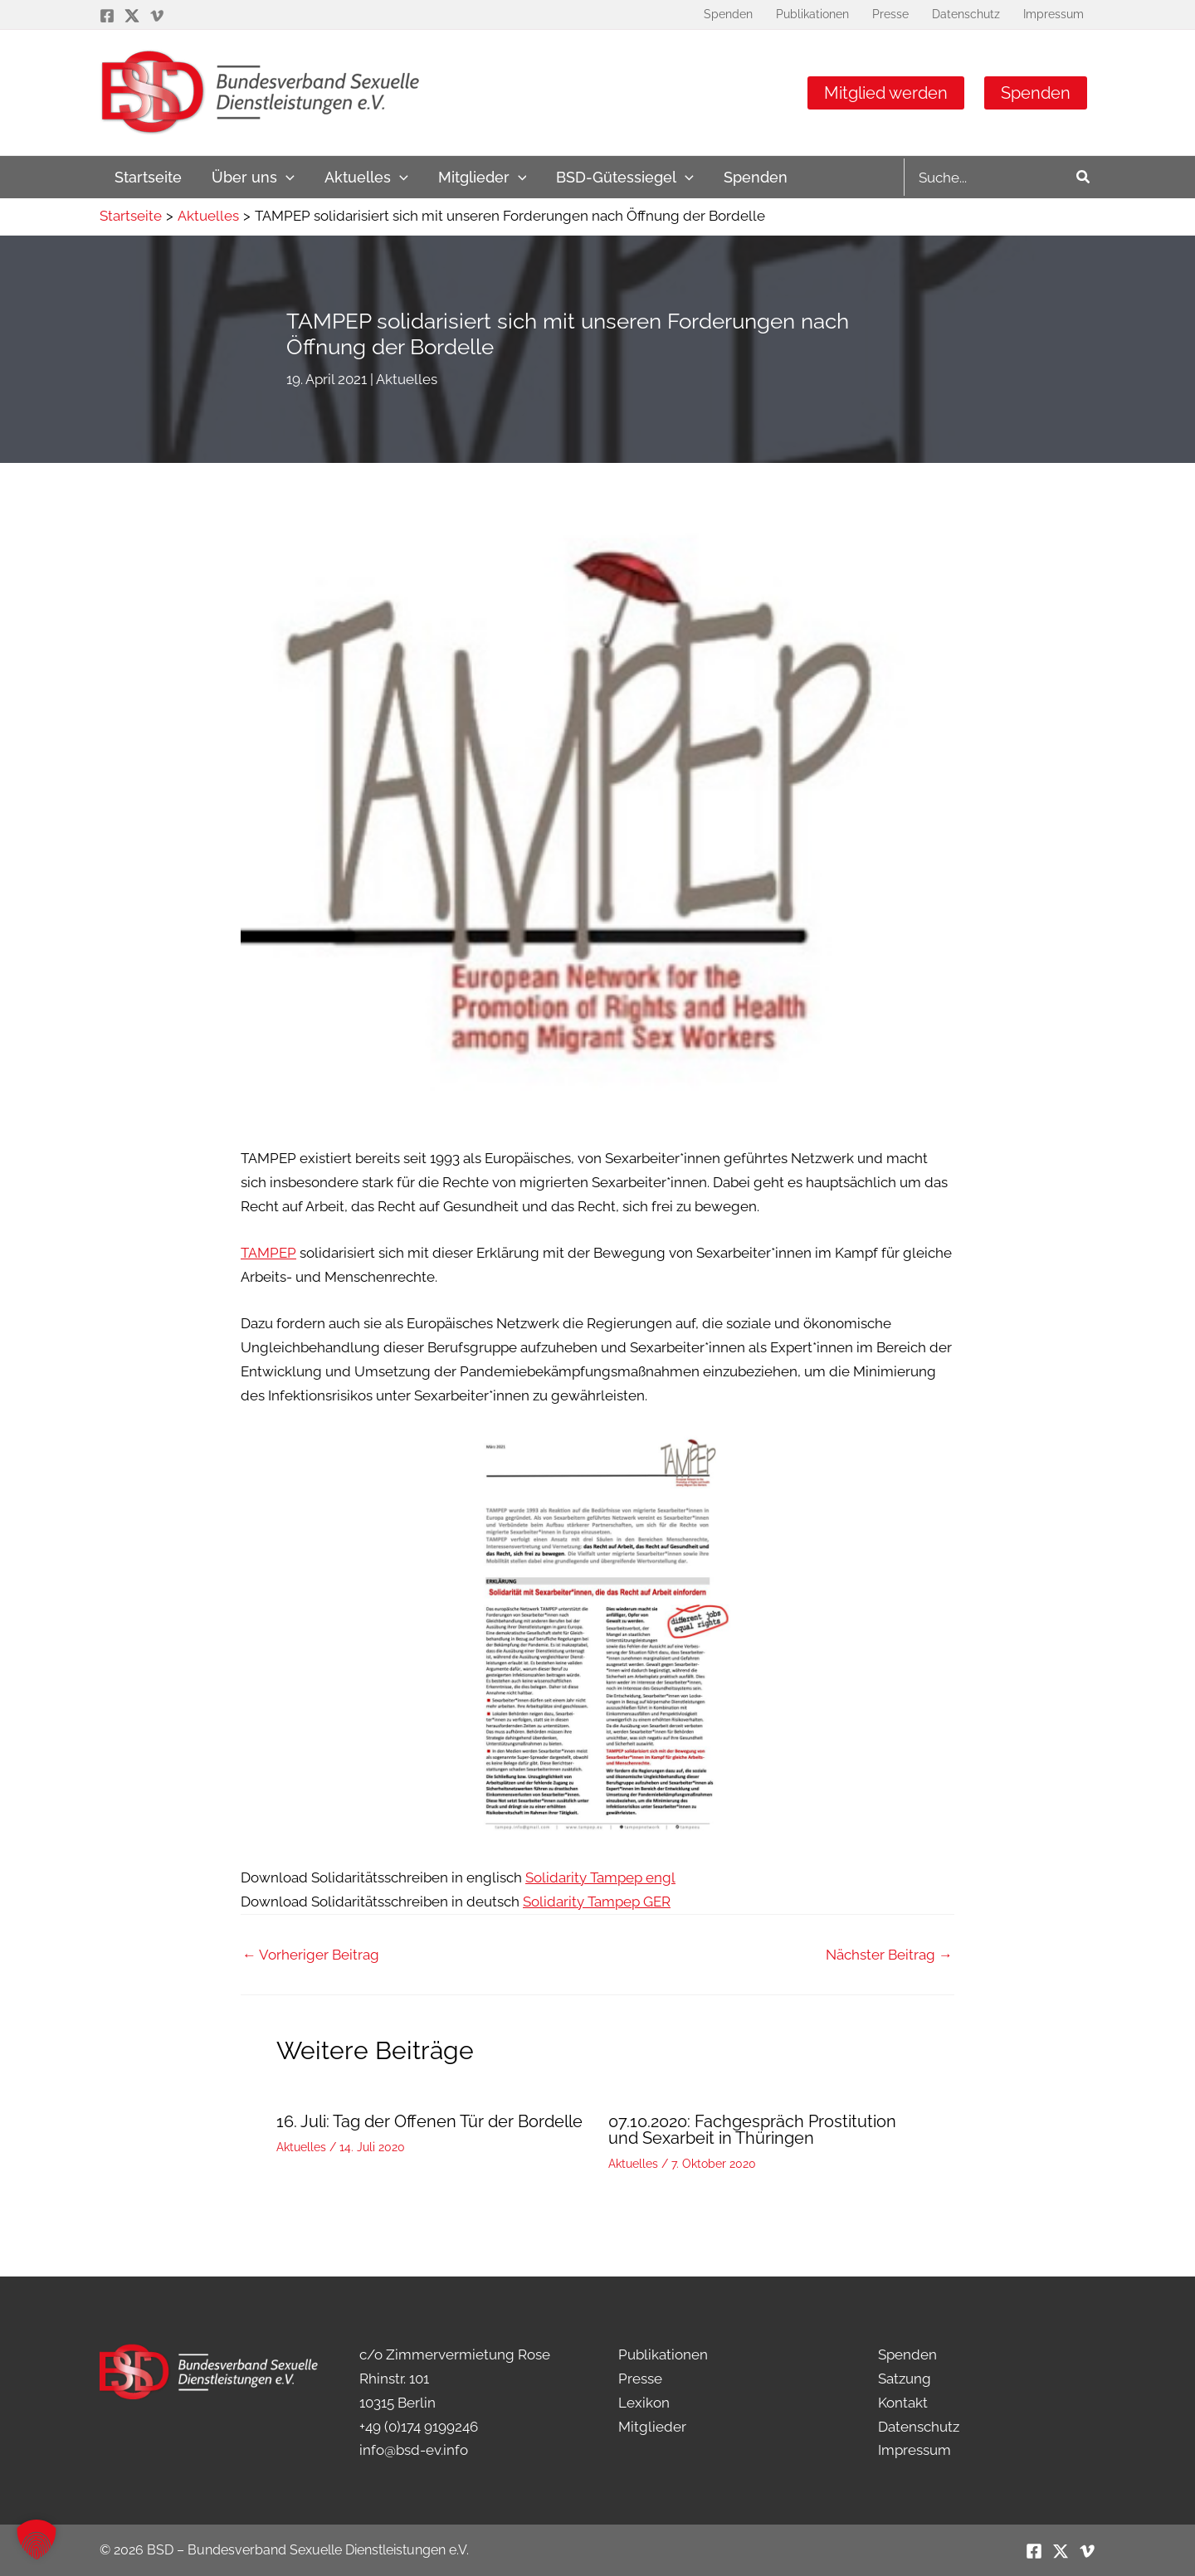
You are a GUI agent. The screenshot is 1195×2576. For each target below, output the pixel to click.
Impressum (914, 2450)
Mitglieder (652, 2426)
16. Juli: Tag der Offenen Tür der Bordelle (429, 2121)
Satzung (904, 2378)
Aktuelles (406, 379)
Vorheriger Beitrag (310, 1955)
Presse (640, 2378)
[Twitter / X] (131, 15)
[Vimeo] (156, 15)
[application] (286, 177)
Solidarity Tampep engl (600, 1877)
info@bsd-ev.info (413, 2450)
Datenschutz (918, 2426)
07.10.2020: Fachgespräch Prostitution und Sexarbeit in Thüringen (752, 2129)
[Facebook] (107, 15)
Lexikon (644, 2402)
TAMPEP (268, 1252)
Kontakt (903, 2402)
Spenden (1036, 93)
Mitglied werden (886, 93)
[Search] (1084, 177)
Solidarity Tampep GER (597, 1901)
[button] (36, 2539)
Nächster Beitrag (889, 1955)
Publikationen (663, 2354)
